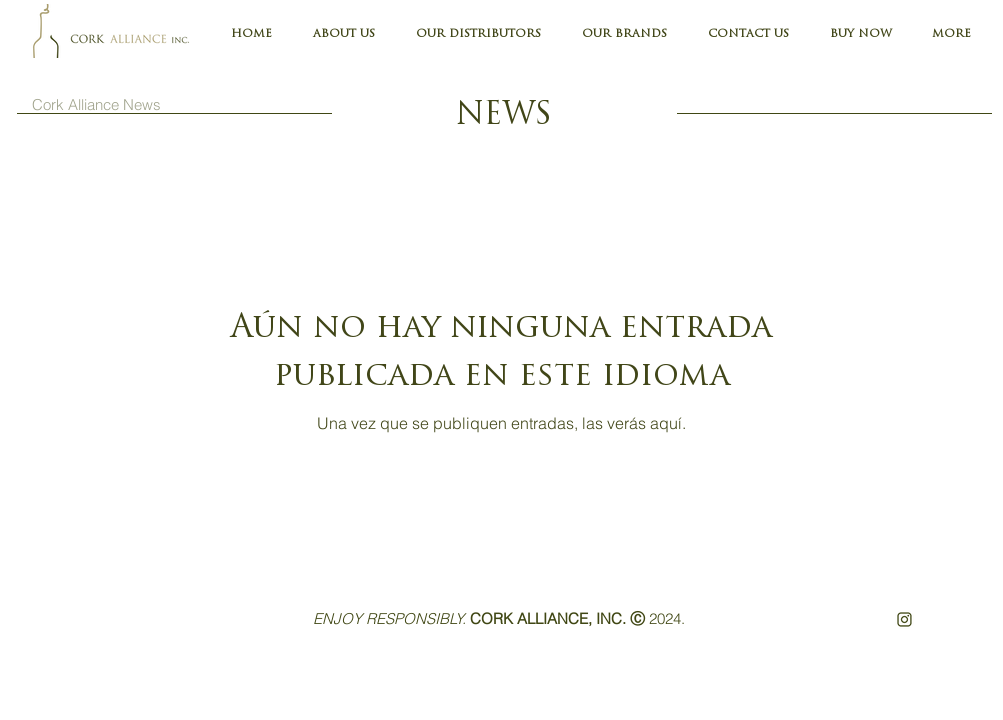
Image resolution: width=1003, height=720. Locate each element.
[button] (951, 35)
